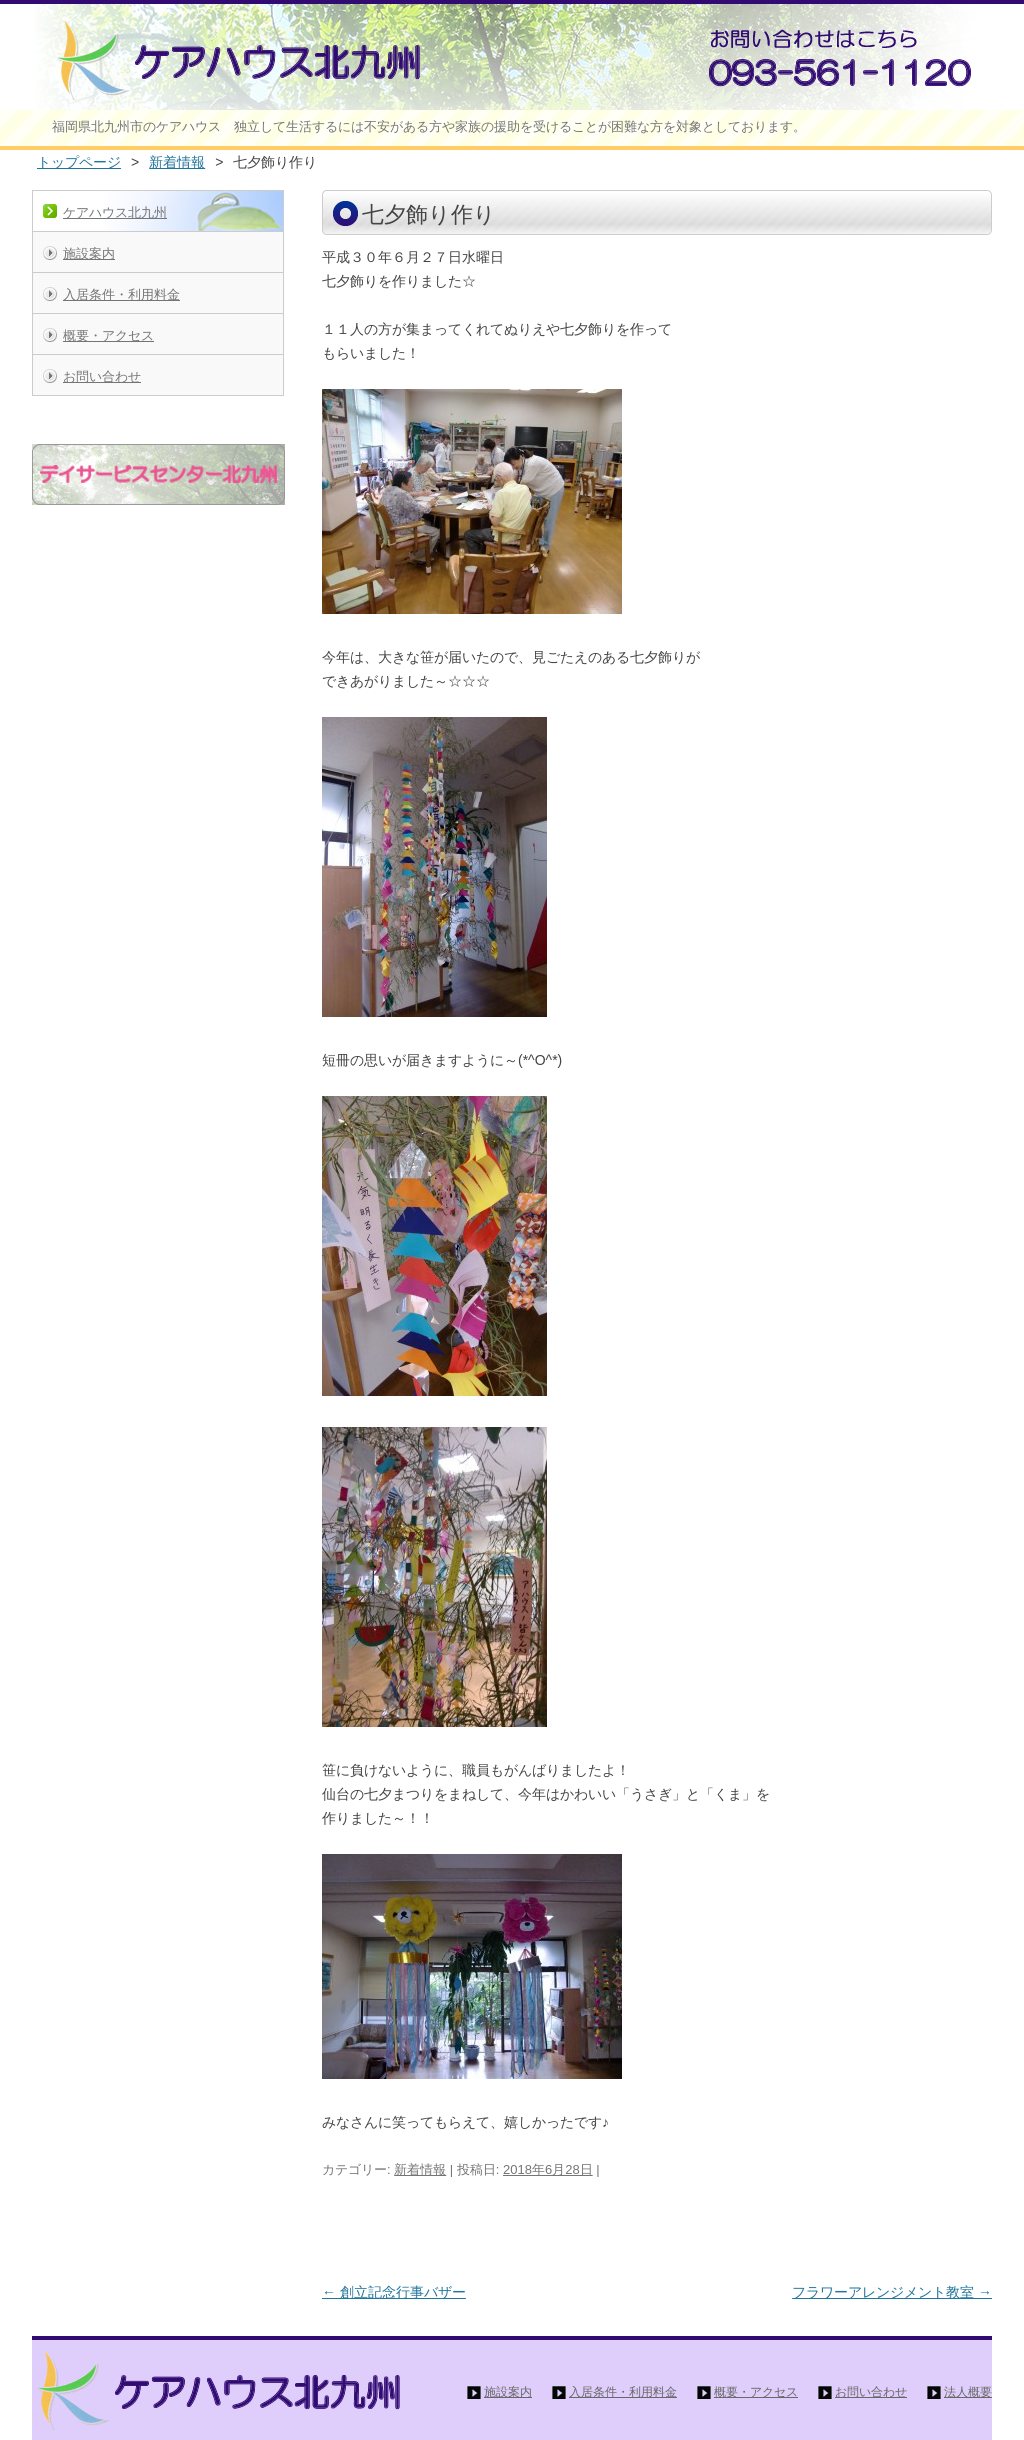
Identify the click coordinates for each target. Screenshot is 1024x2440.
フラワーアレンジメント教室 (892, 2292)
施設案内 (89, 253)
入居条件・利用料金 (121, 294)
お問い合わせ (102, 376)
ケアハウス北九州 (115, 212)
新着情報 (177, 162)
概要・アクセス (108, 335)
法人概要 (968, 2392)
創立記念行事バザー (394, 2292)
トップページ (79, 162)
